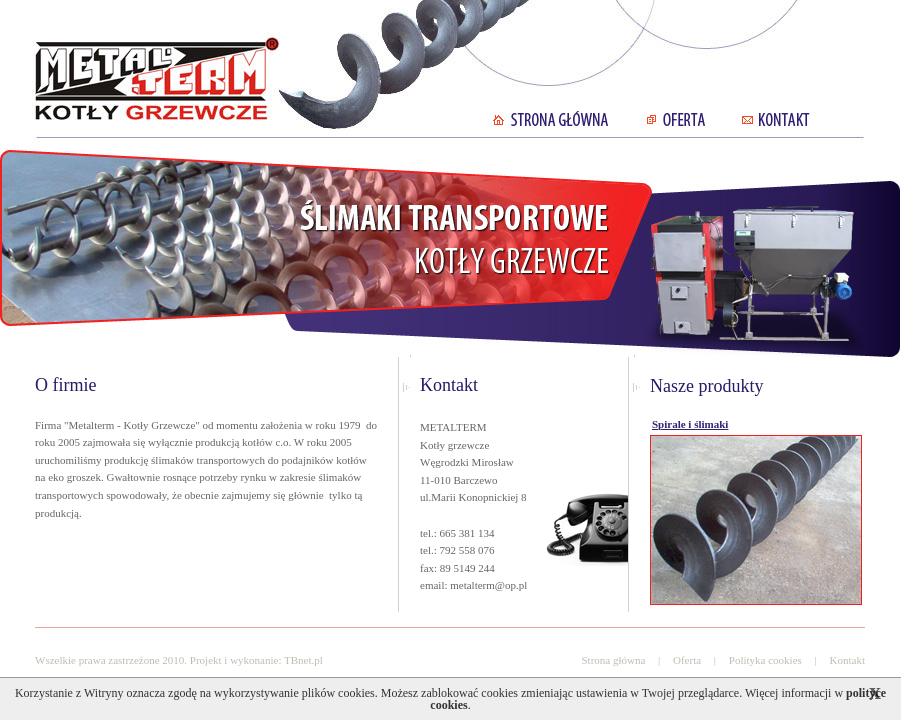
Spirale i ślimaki (690, 424)
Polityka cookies (765, 660)
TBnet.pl (303, 660)
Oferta (687, 660)
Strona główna (613, 660)
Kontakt (847, 660)
